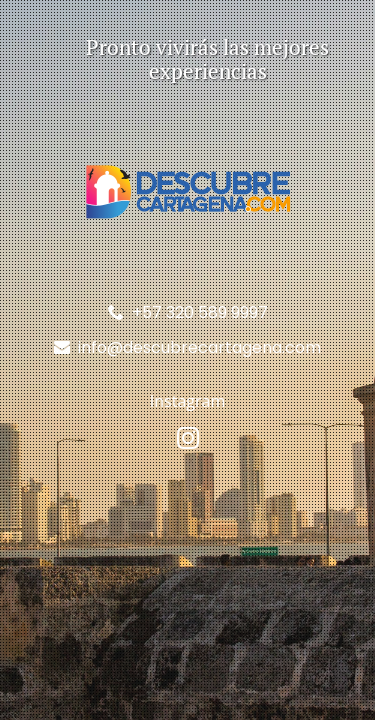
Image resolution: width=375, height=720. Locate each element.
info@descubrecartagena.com (199, 347)
